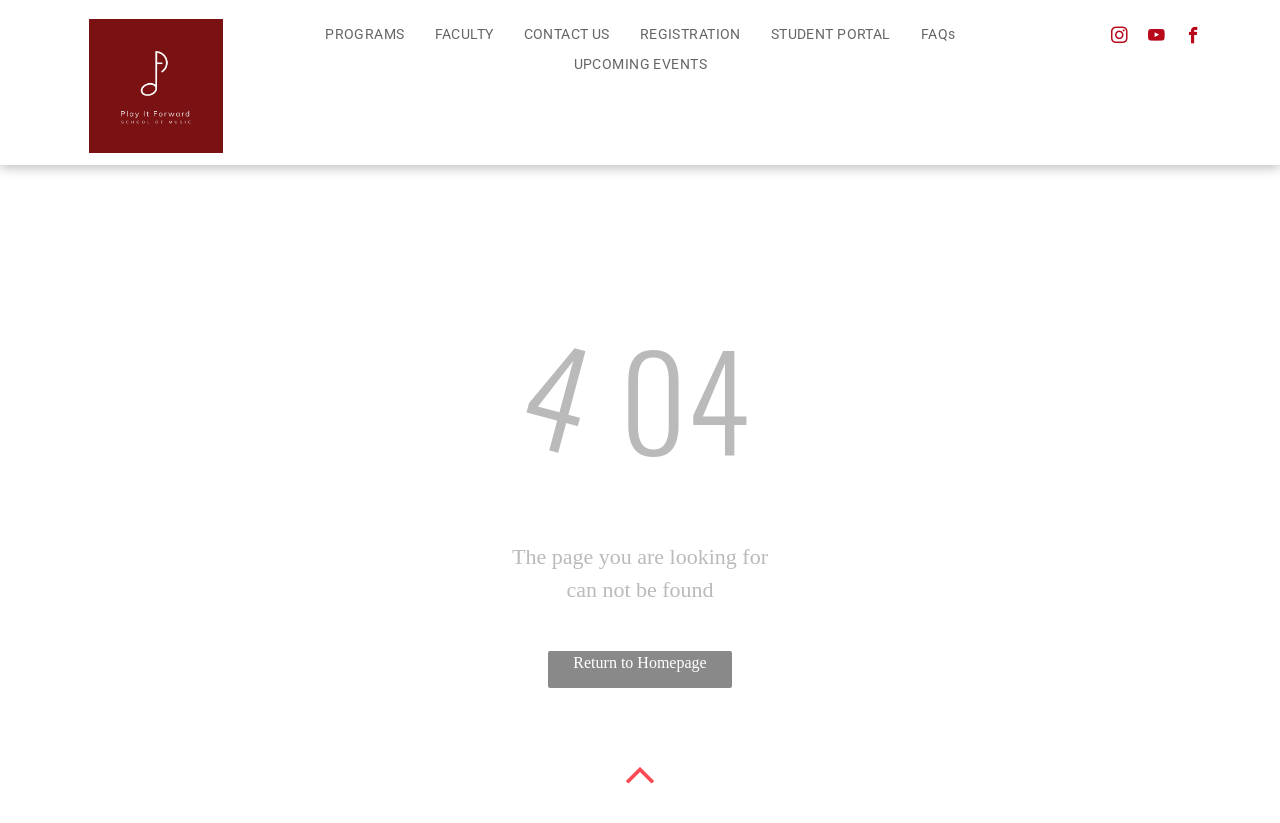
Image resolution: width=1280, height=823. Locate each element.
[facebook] (1193, 38)
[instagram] (1119, 38)
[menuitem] (364, 34)
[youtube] (1156, 38)
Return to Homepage (639, 662)
